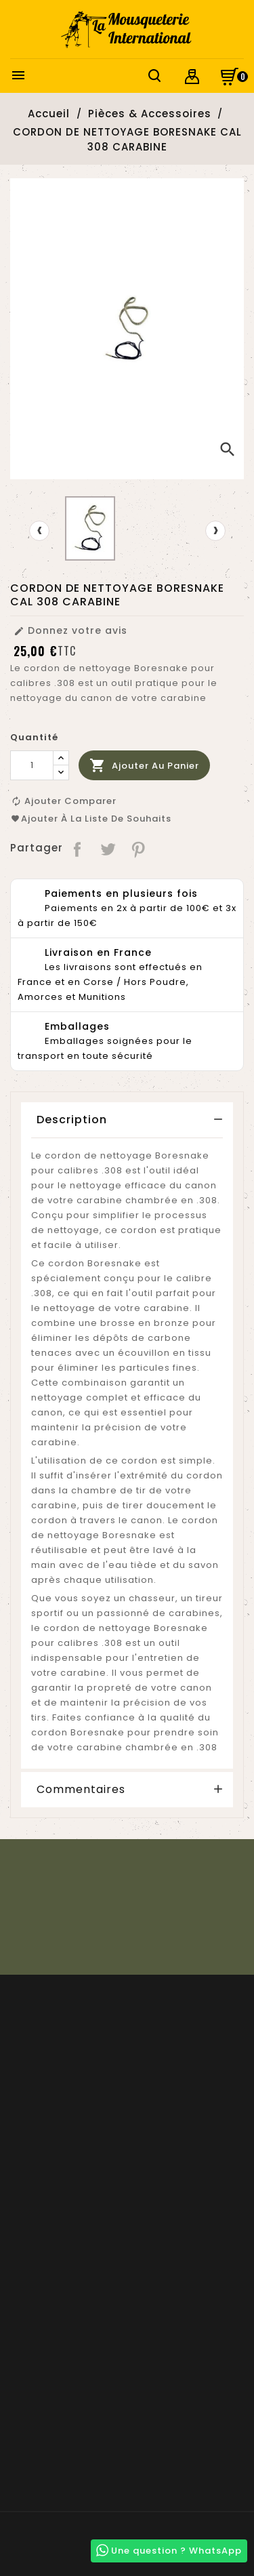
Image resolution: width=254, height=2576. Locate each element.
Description (72, 1119)
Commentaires (81, 1789)
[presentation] (39, 531)
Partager (78, 848)
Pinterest (139, 848)
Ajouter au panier (144, 765)
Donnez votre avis (70, 630)
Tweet (108, 848)
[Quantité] (32, 765)
